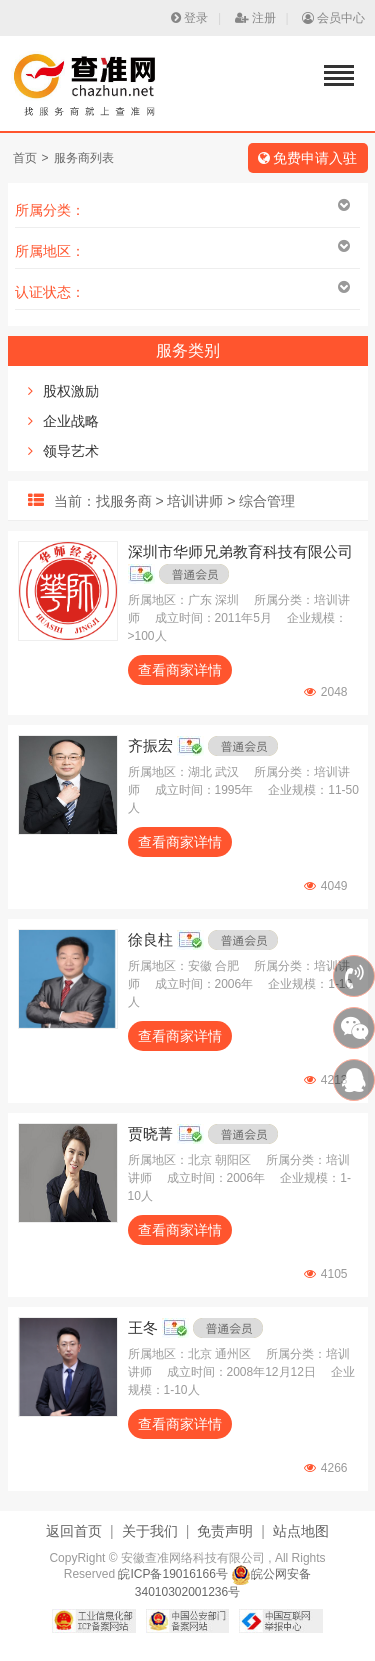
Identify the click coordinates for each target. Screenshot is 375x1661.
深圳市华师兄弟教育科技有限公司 (240, 551)
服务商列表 (84, 158)
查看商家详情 (180, 670)
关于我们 (150, 1531)
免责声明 (225, 1531)
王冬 (143, 1327)
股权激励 (71, 391)
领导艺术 (71, 451)
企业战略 (71, 421)
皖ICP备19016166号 (172, 1574)
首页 (25, 158)
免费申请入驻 (308, 158)
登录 (189, 18)
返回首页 (74, 1531)
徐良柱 (150, 939)
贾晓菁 (150, 1133)
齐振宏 (150, 745)
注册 (255, 18)
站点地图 (301, 1531)
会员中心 (333, 18)
